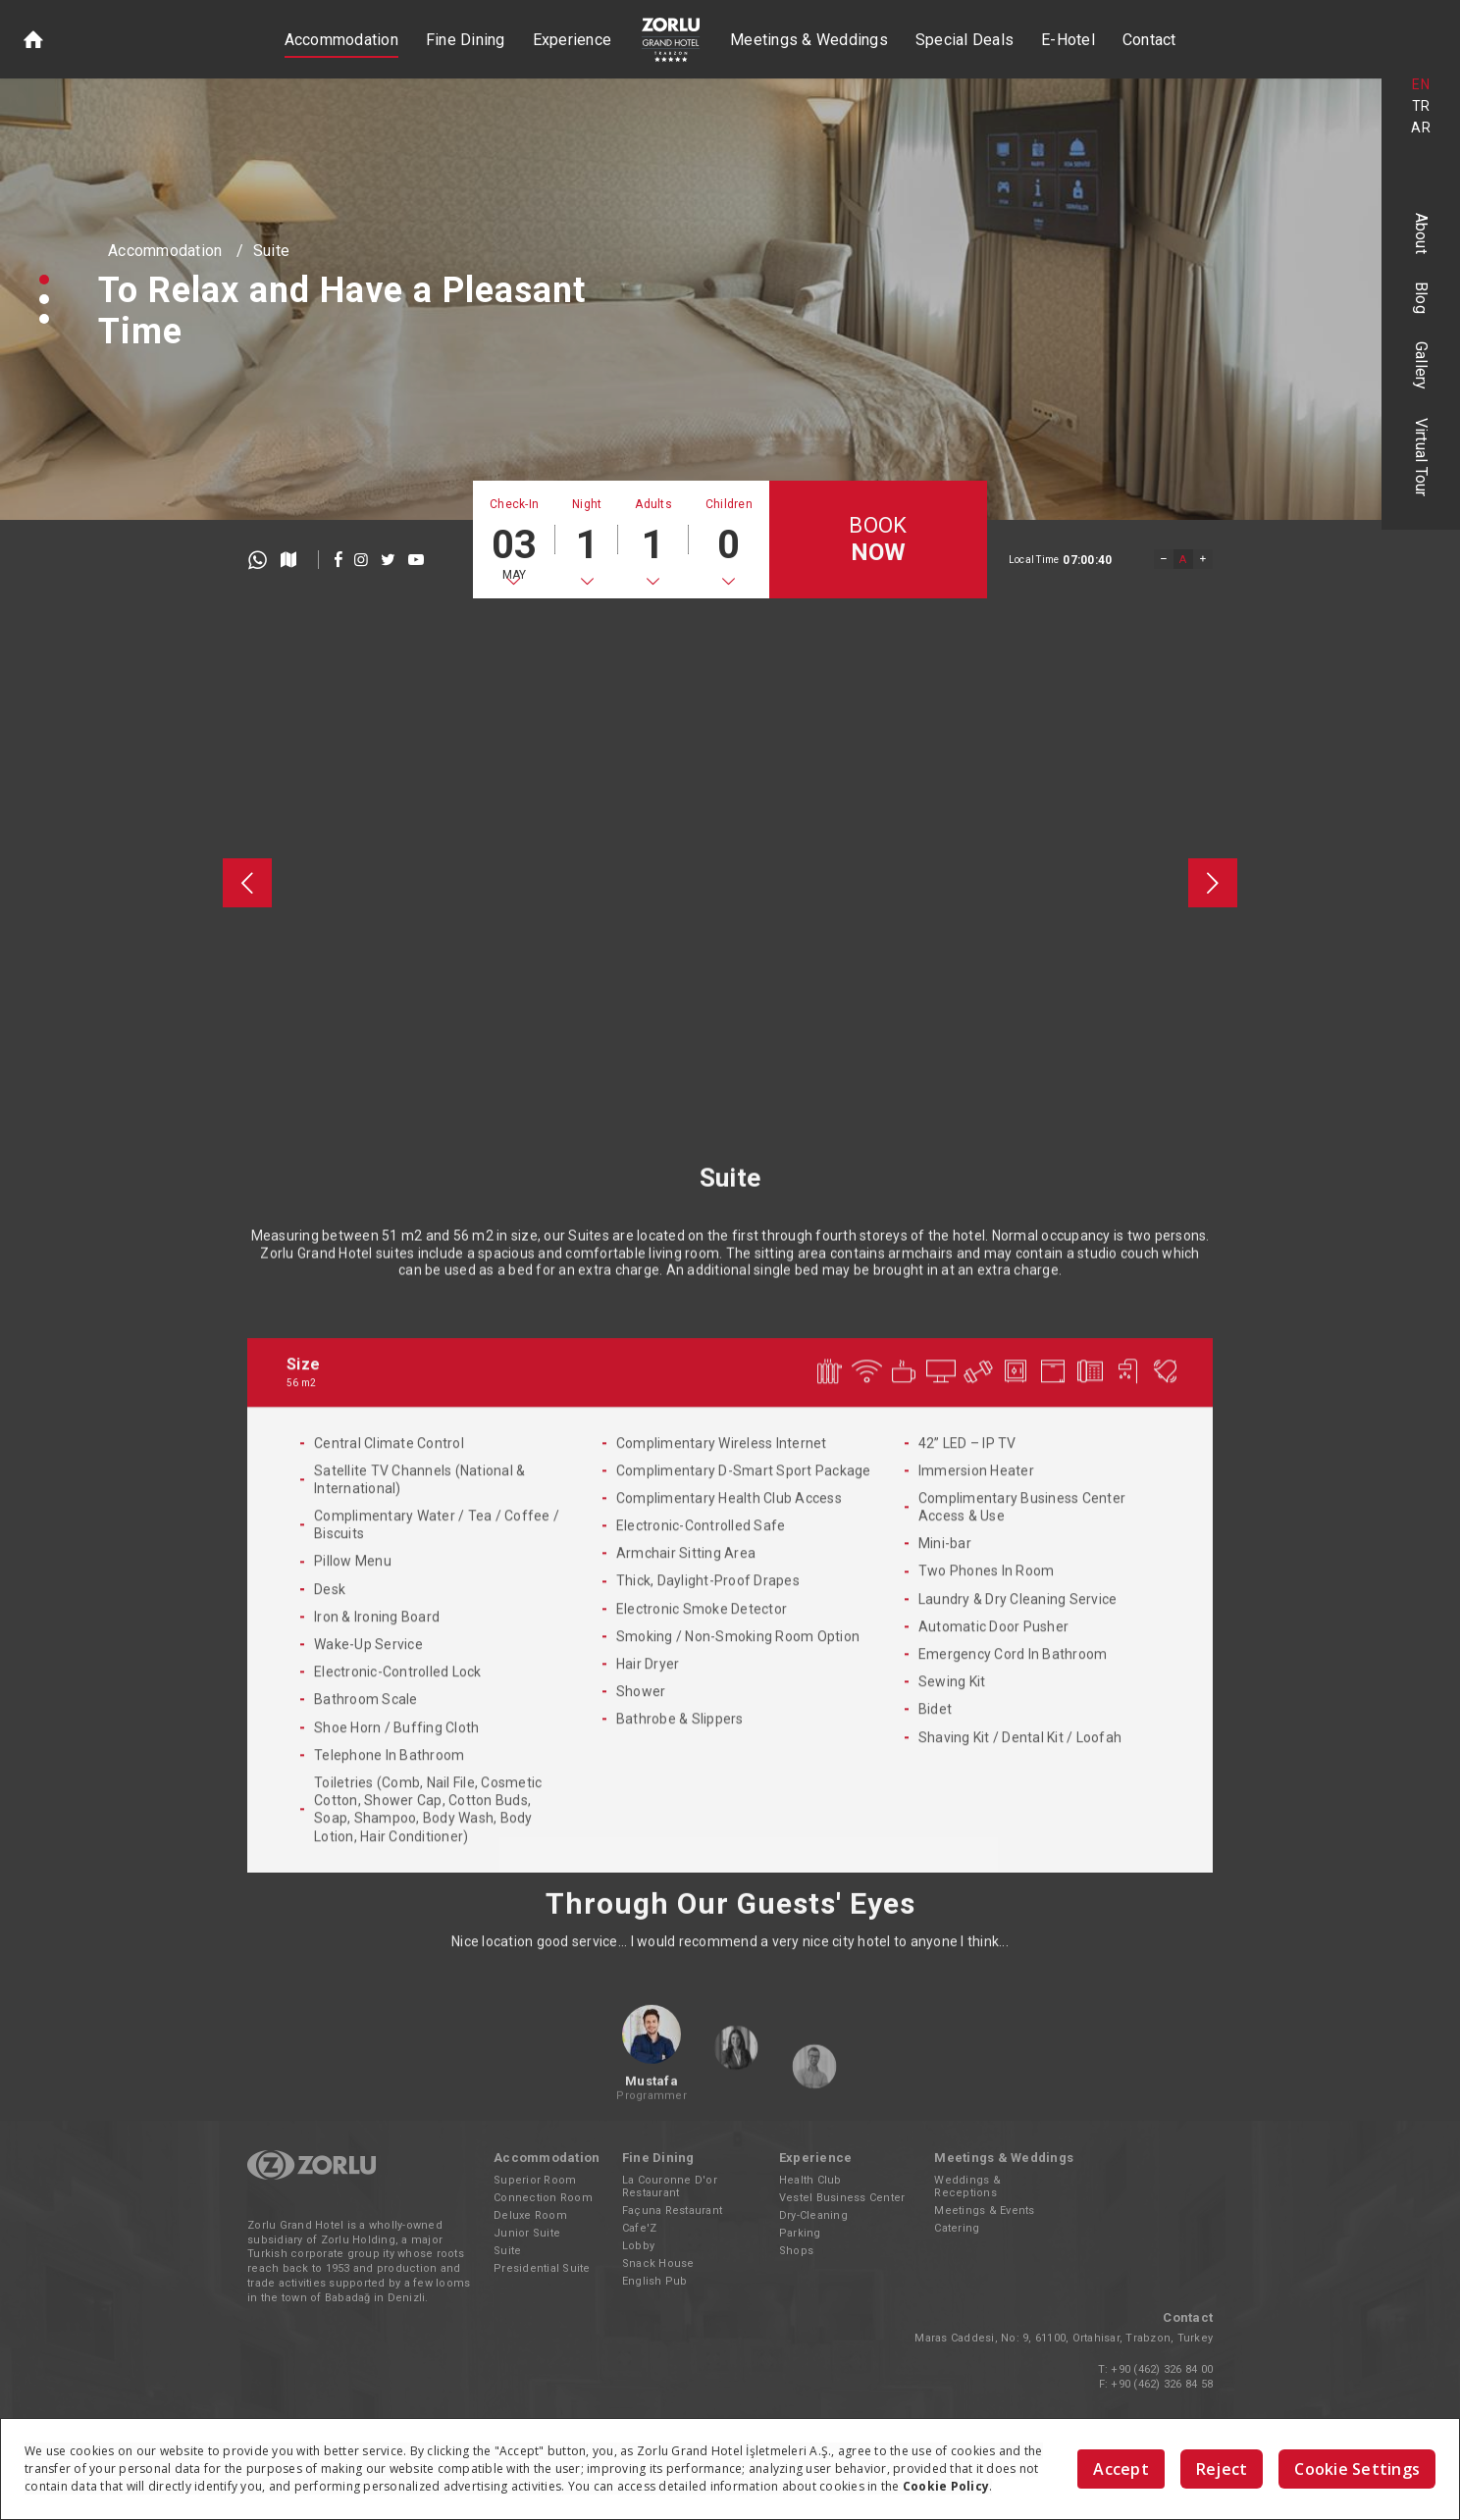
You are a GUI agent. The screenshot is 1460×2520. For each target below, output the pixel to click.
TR (1421, 106)
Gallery (1421, 365)
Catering (956, 2228)
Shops (796, 2250)
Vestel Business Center (842, 2197)
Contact (1149, 39)
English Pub (655, 2281)
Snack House (658, 2263)
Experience (572, 39)
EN (1421, 84)
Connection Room (543, 2197)
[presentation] (247, 882)
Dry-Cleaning (813, 2215)
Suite (271, 250)
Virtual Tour (1421, 457)
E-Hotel (1068, 39)
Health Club (810, 2180)
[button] (44, 279)
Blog (1421, 298)
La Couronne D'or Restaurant (669, 2186)
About (1421, 233)
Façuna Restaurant (672, 2210)
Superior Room (535, 2180)
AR (1421, 127)
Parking (800, 2233)
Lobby (638, 2245)
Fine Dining (465, 39)
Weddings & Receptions (967, 2186)
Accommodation (341, 39)
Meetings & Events (984, 2210)
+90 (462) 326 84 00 (1162, 2369)
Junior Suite (527, 2233)
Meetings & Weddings (809, 39)
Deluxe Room (530, 2215)
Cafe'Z (639, 2228)
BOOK (878, 540)
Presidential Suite (542, 2268)
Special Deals (964, 39)
